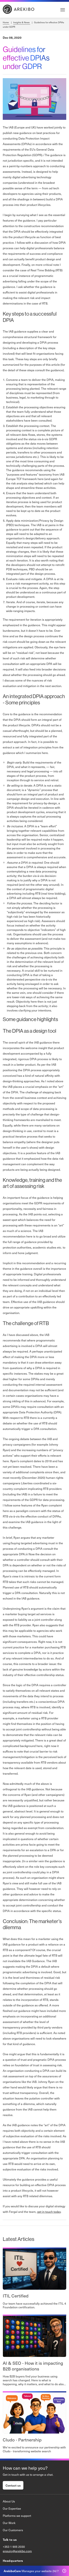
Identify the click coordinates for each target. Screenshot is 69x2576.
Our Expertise (12, 2508)
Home (6, 22)
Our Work (9, 2523)
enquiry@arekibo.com (17, 2551)
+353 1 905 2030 (14, 2546)
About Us (9, 2501)
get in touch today (49, 2211)
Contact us (13, 2485)
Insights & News (21, 22)
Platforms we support (17, 2515)
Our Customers (13, 2530)
